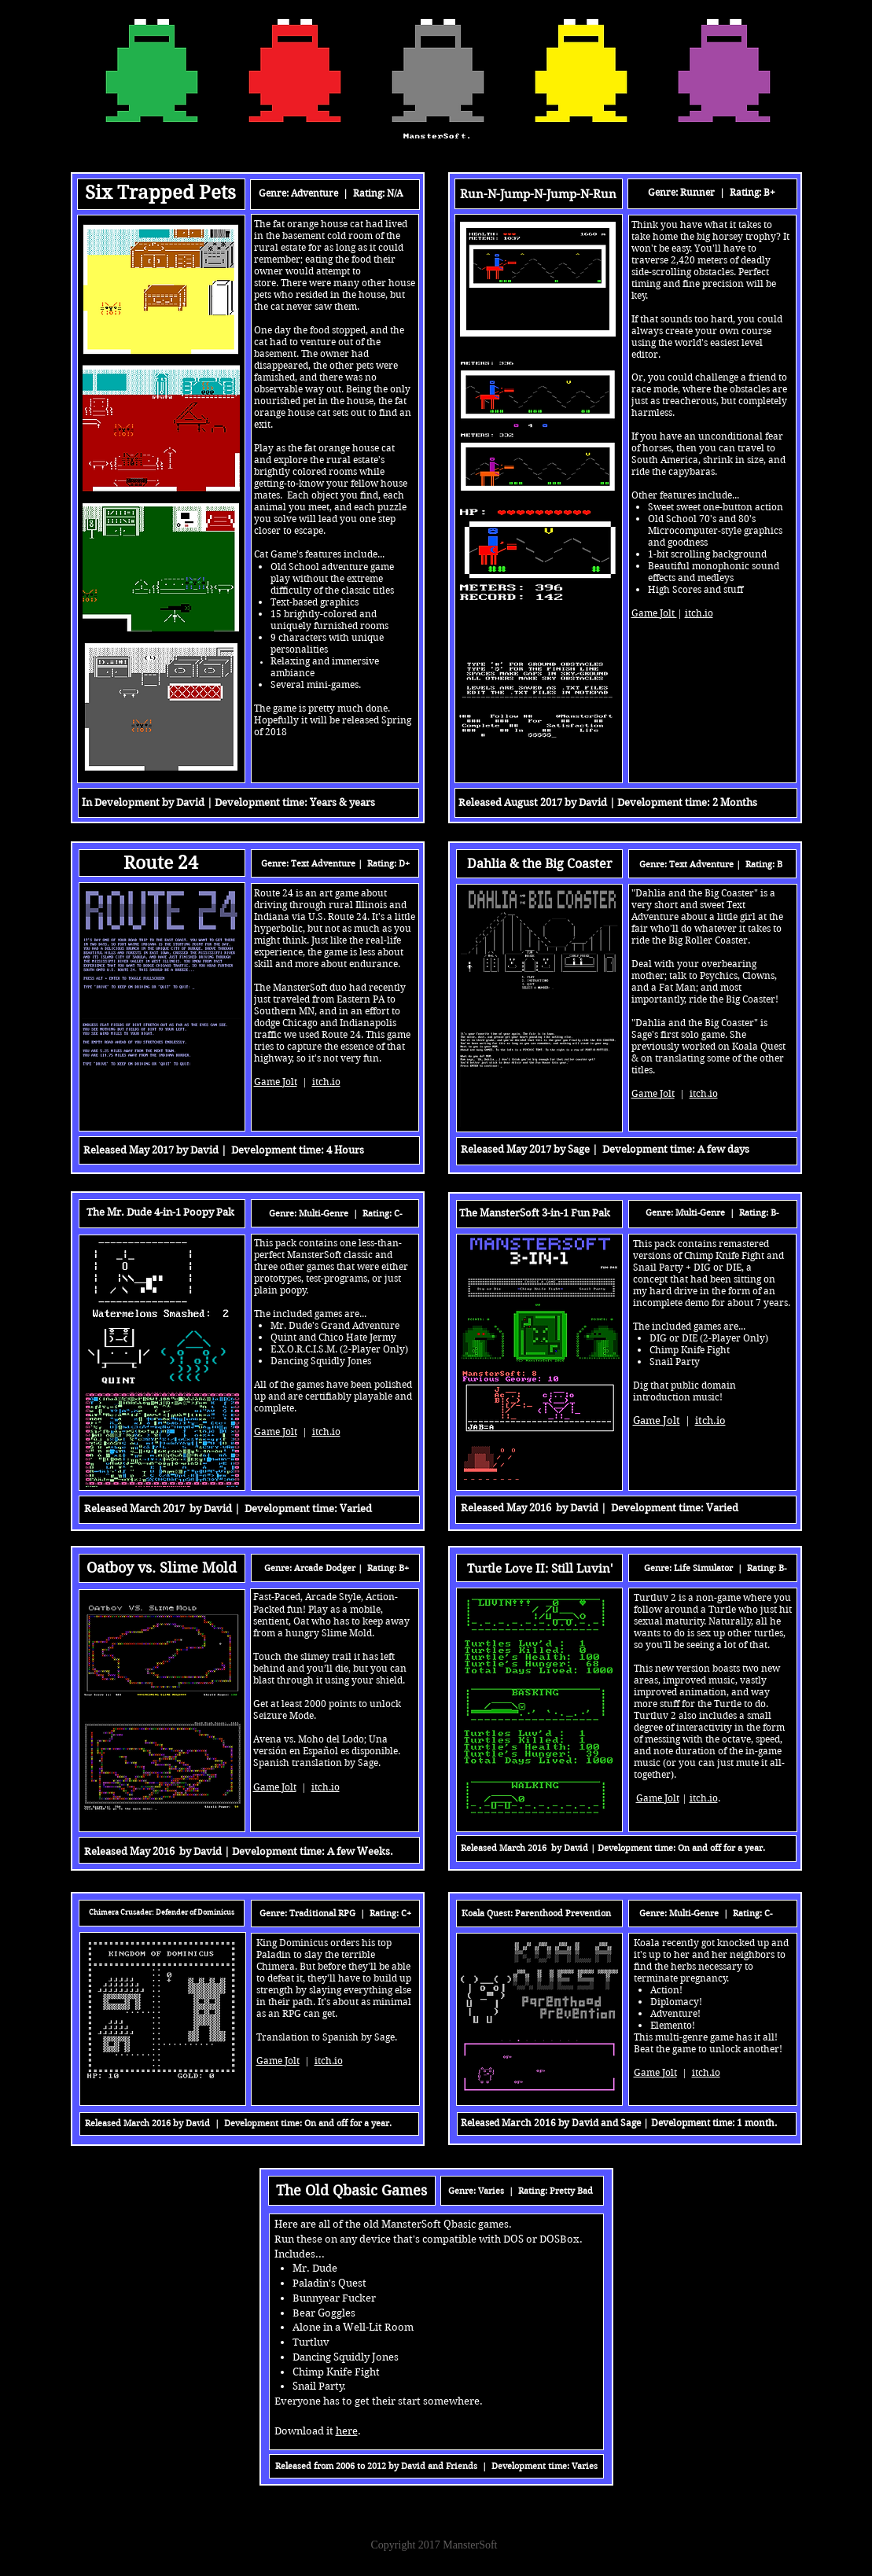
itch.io (706, 2072)
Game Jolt (655, 2072)
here (347, 2431)
